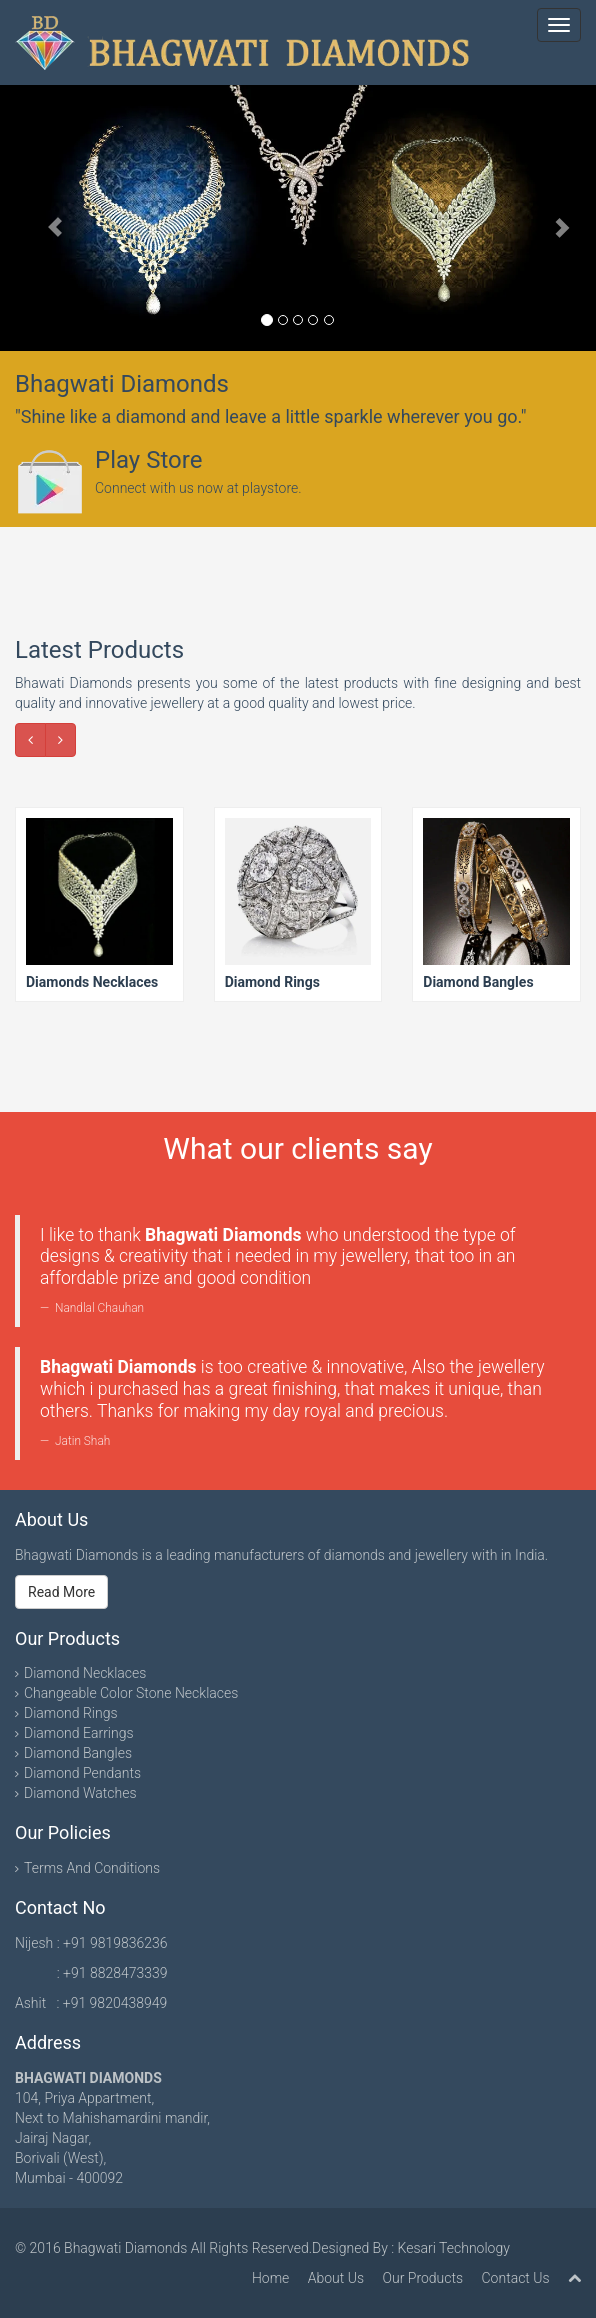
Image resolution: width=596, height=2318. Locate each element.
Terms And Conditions (92, 1868)
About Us (336, 2278)
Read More (61, 1592)
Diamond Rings (71, 1713)
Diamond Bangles (78, 1753)
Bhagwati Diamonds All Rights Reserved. (188, 2248)
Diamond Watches (80, 1793)
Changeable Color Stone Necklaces (131, 1693)
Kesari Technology (454, 2248)
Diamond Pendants (82, 1773)
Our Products (422, 2278)
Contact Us (516, 2278)
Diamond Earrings (79, 1733)
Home (270, 2278)
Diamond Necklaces (85, 1673)
